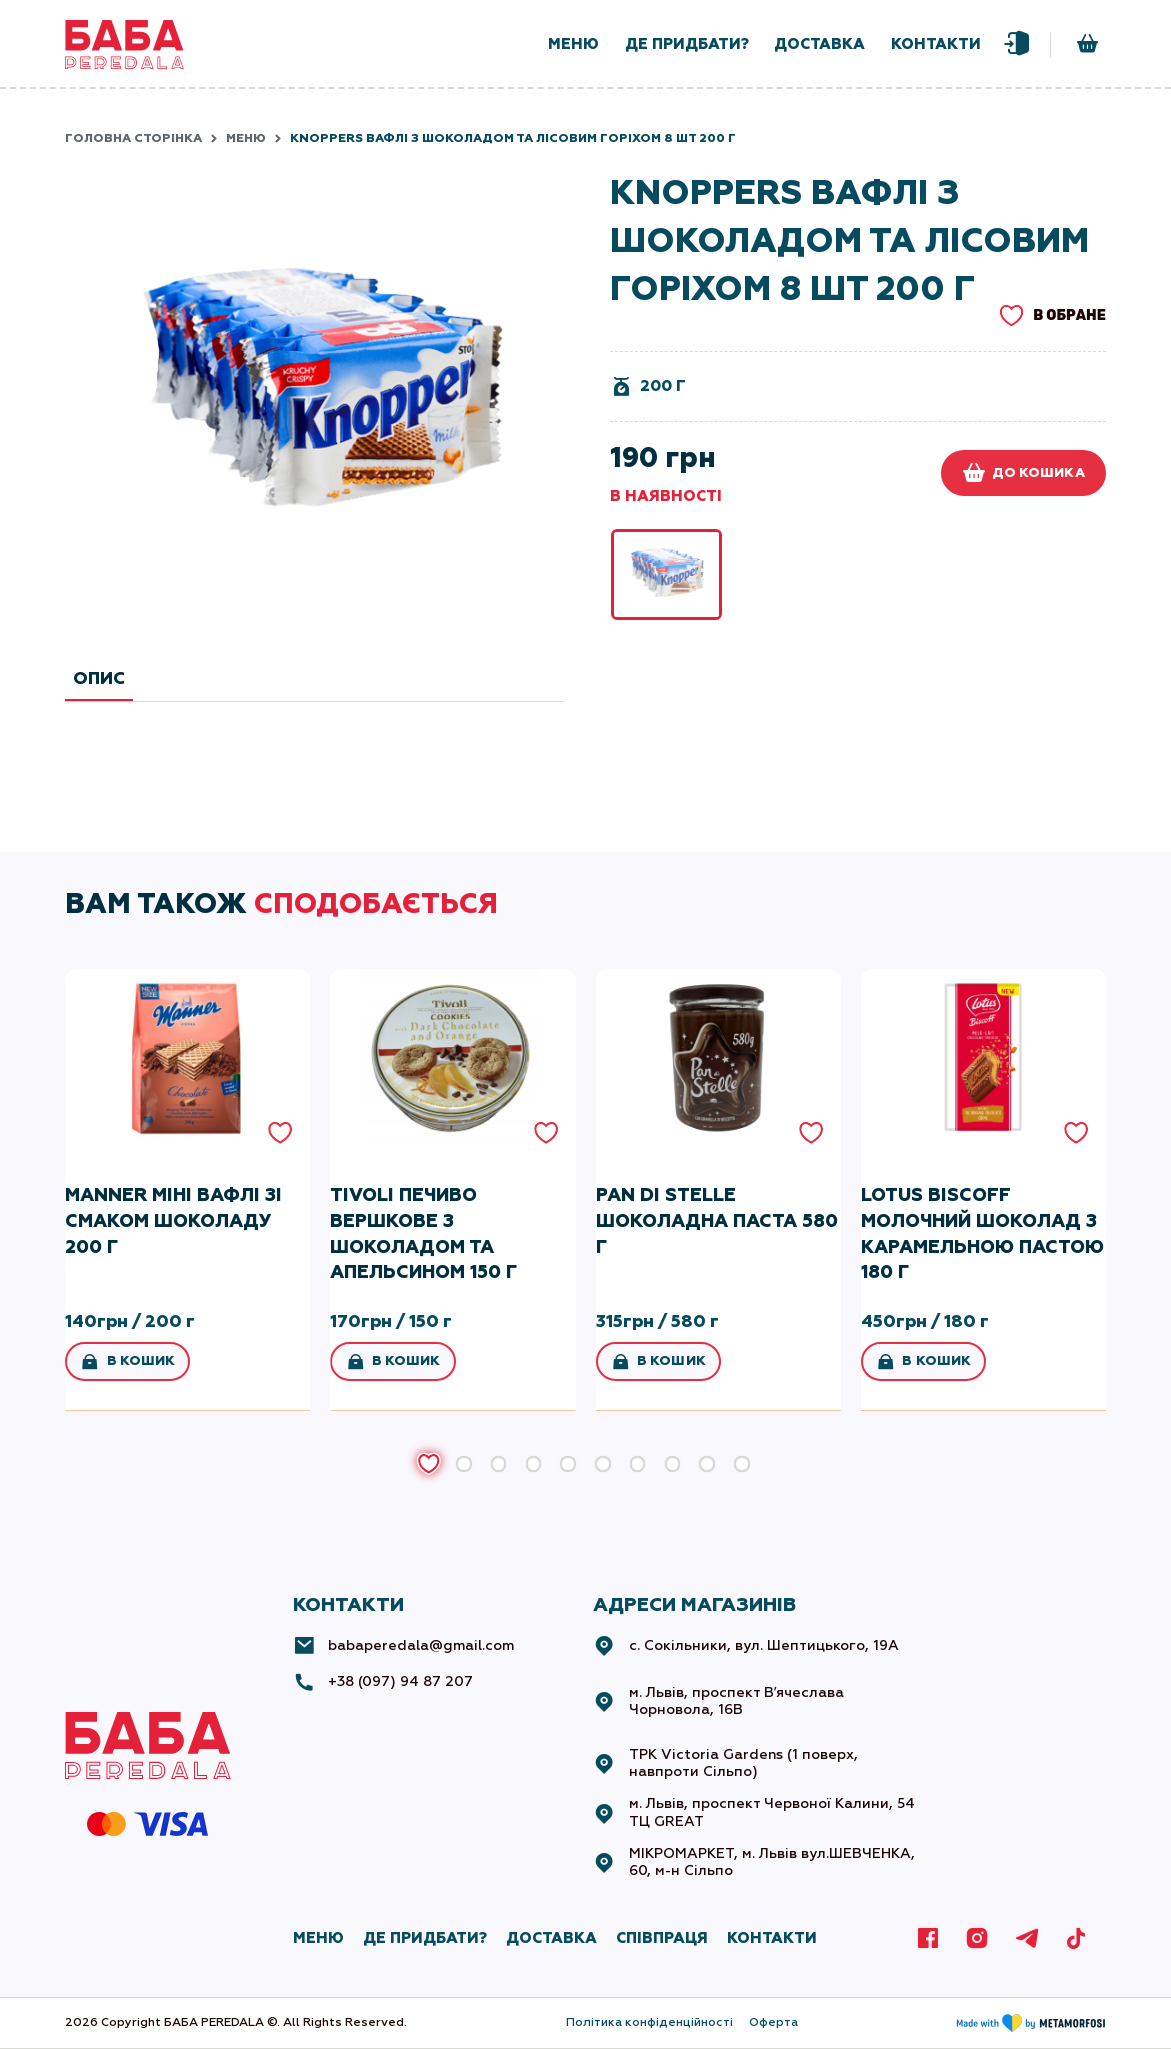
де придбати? (687, 44)
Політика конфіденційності (649, 2022)
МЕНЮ (318, 1938)
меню (573, 44)
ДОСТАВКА (551, 1938)
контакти (936, 44)
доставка (819, 44)
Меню (246, 138)
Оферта (773, 2022)
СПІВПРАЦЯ (662, 1938)
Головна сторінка (133, 138)
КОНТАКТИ (772, 1938)
